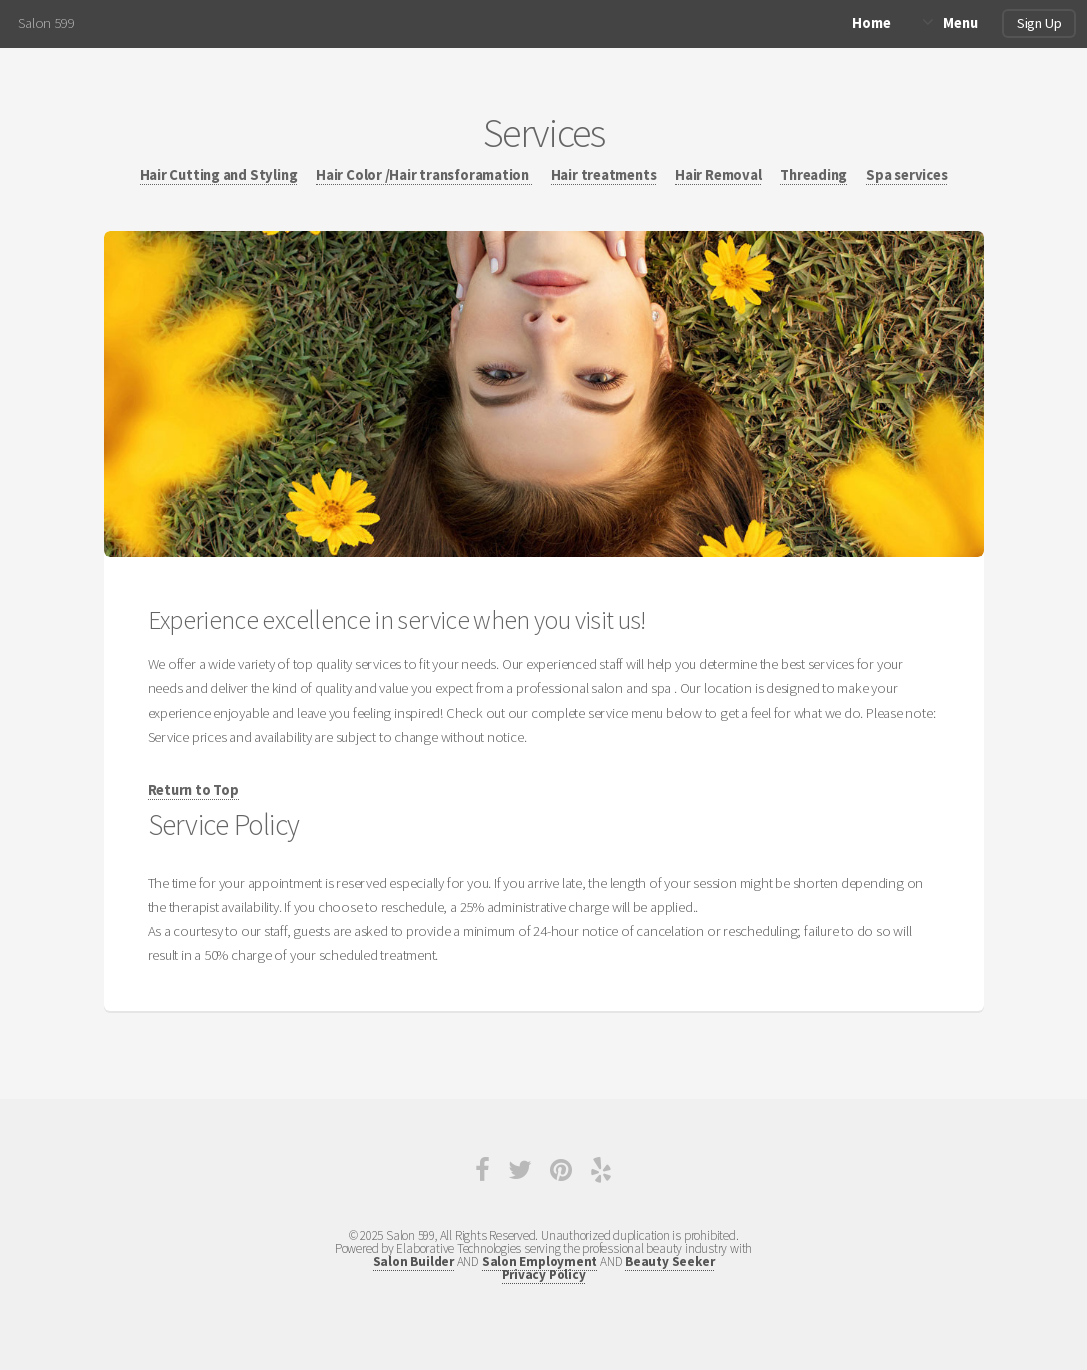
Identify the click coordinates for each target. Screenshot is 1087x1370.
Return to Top (193, 790)
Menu (960, 23)
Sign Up (1039, 23)
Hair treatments (604, 175)
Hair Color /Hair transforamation (424, 175)
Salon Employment (539, 1261)
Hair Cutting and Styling (219, 175)
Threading (813, 175)
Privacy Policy (544, 1274)
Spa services (906, 175)
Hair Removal (718, 175)
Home (871, 23)
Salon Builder (413, 1261)
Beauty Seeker (669, 1261)
